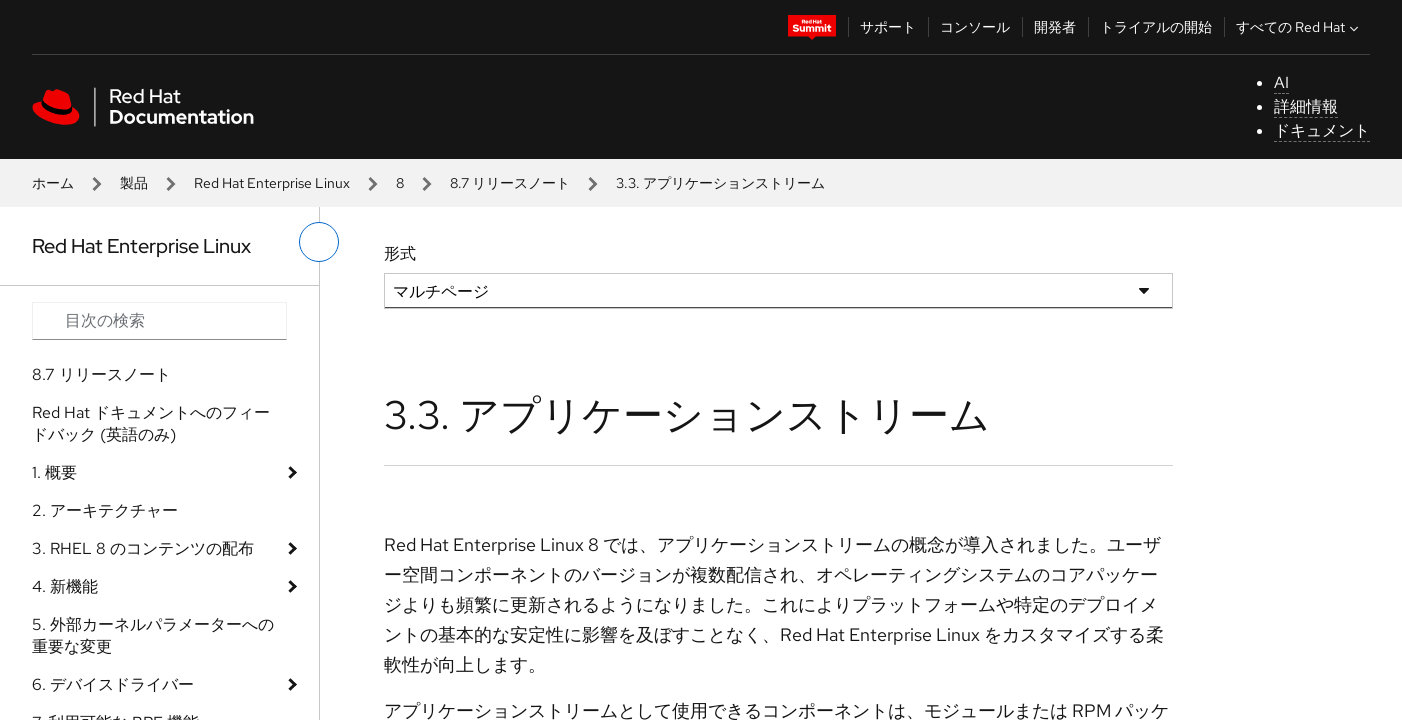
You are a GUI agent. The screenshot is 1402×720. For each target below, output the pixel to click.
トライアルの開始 (1156, 27)
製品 (134, 183)
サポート (888, 27)
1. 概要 (54, 472)
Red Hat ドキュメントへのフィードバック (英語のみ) (151, 423)
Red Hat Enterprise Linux (272, 183)
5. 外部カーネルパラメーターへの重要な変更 (153, 635)
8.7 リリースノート (510, 183)
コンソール (975, 27)
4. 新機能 (65, 586)
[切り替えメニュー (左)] (319, 242)
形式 (400, 253)
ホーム (53, 183)
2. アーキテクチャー (105, 510)
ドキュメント (1322, 130)
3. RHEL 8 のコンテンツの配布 (143, 548)
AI (1281, 82)
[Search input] (159, 321)
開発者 (1055, 27)
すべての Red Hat (1299, 27)
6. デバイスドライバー (113, 684)
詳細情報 (1306, 106)
